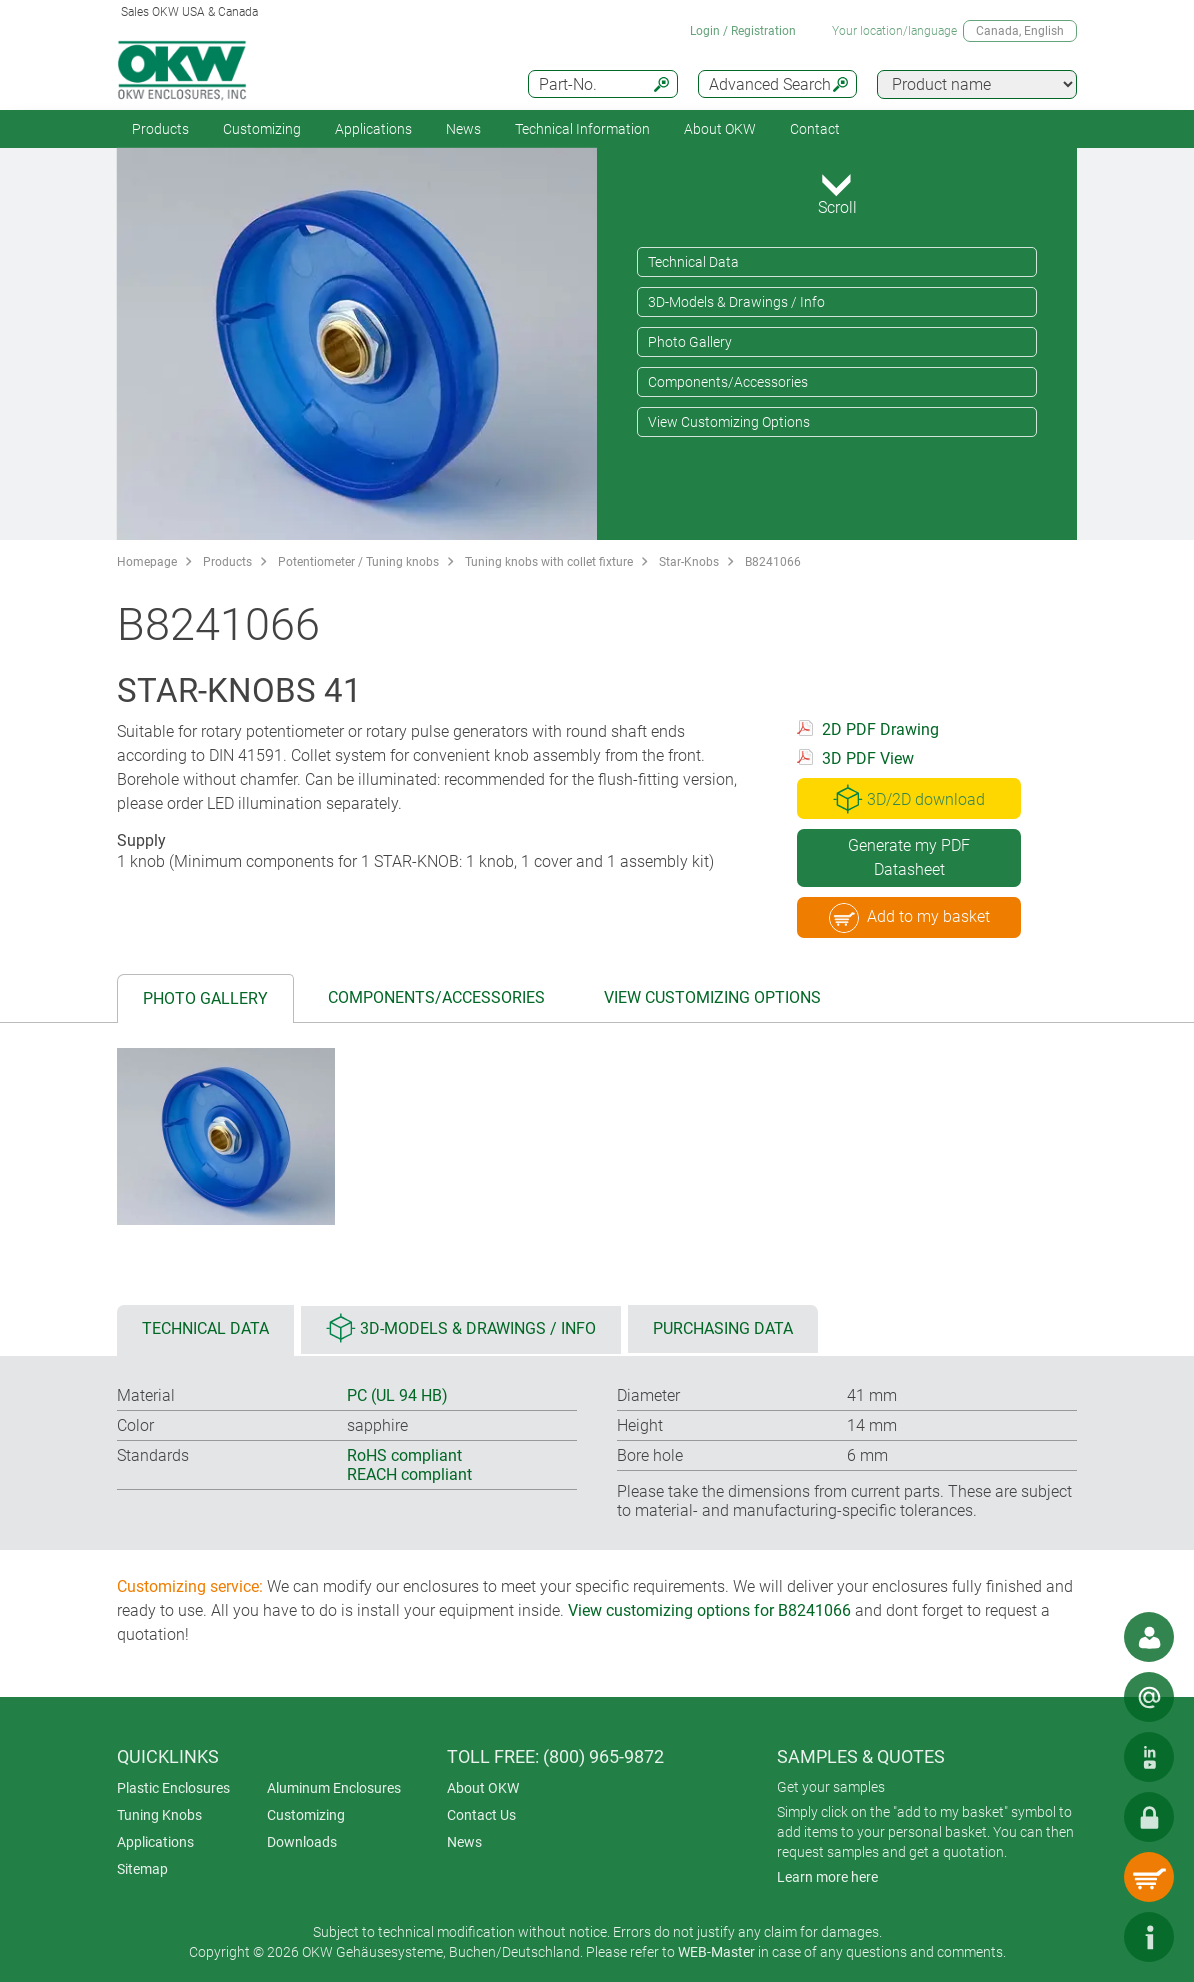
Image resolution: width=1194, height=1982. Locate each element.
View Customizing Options (729, 422)
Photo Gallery (690, 342)
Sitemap (142, 1869)
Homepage (147, 562)
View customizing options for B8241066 (709, 1610)
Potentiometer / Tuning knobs (358, 562)
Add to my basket (909, 918)
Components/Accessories (728, 382)
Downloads (302, 1842)
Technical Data (693, 262)
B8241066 (773, 562)
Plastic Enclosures (173, 1788)
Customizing (262, 129)
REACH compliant (409, 1474)
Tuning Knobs (159, 1815)
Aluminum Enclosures (334, 1788)
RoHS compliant (404, 1455)
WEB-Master (716, 1952)
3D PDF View (868, 758)
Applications (373, 129)
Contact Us (481, 1815)
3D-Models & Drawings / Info (736, 302)
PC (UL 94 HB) (397, 1395)
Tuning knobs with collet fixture (549, 562)
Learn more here (827, 1877)
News (463, 129)
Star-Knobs (689, 562)
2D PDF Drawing (880, 729)
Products (160, 129)
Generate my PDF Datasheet (909, 857)
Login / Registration (743, 31)
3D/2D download (909, 799)
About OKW (483, 1788)
